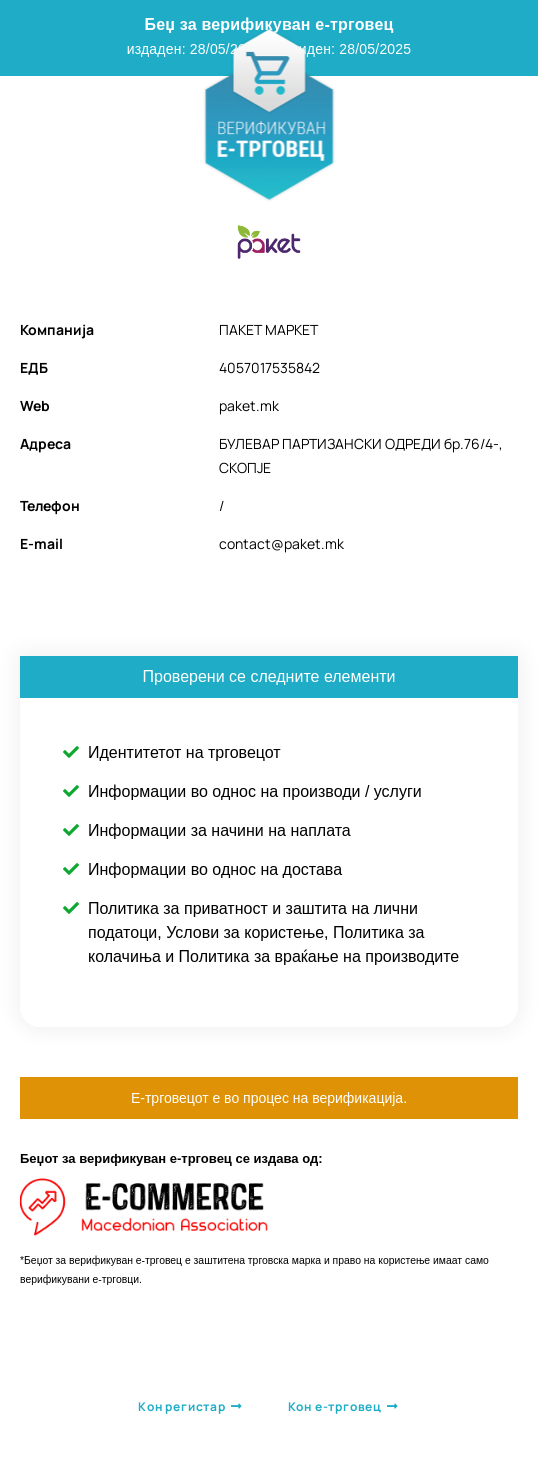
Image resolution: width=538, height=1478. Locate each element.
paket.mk (249, 405)
